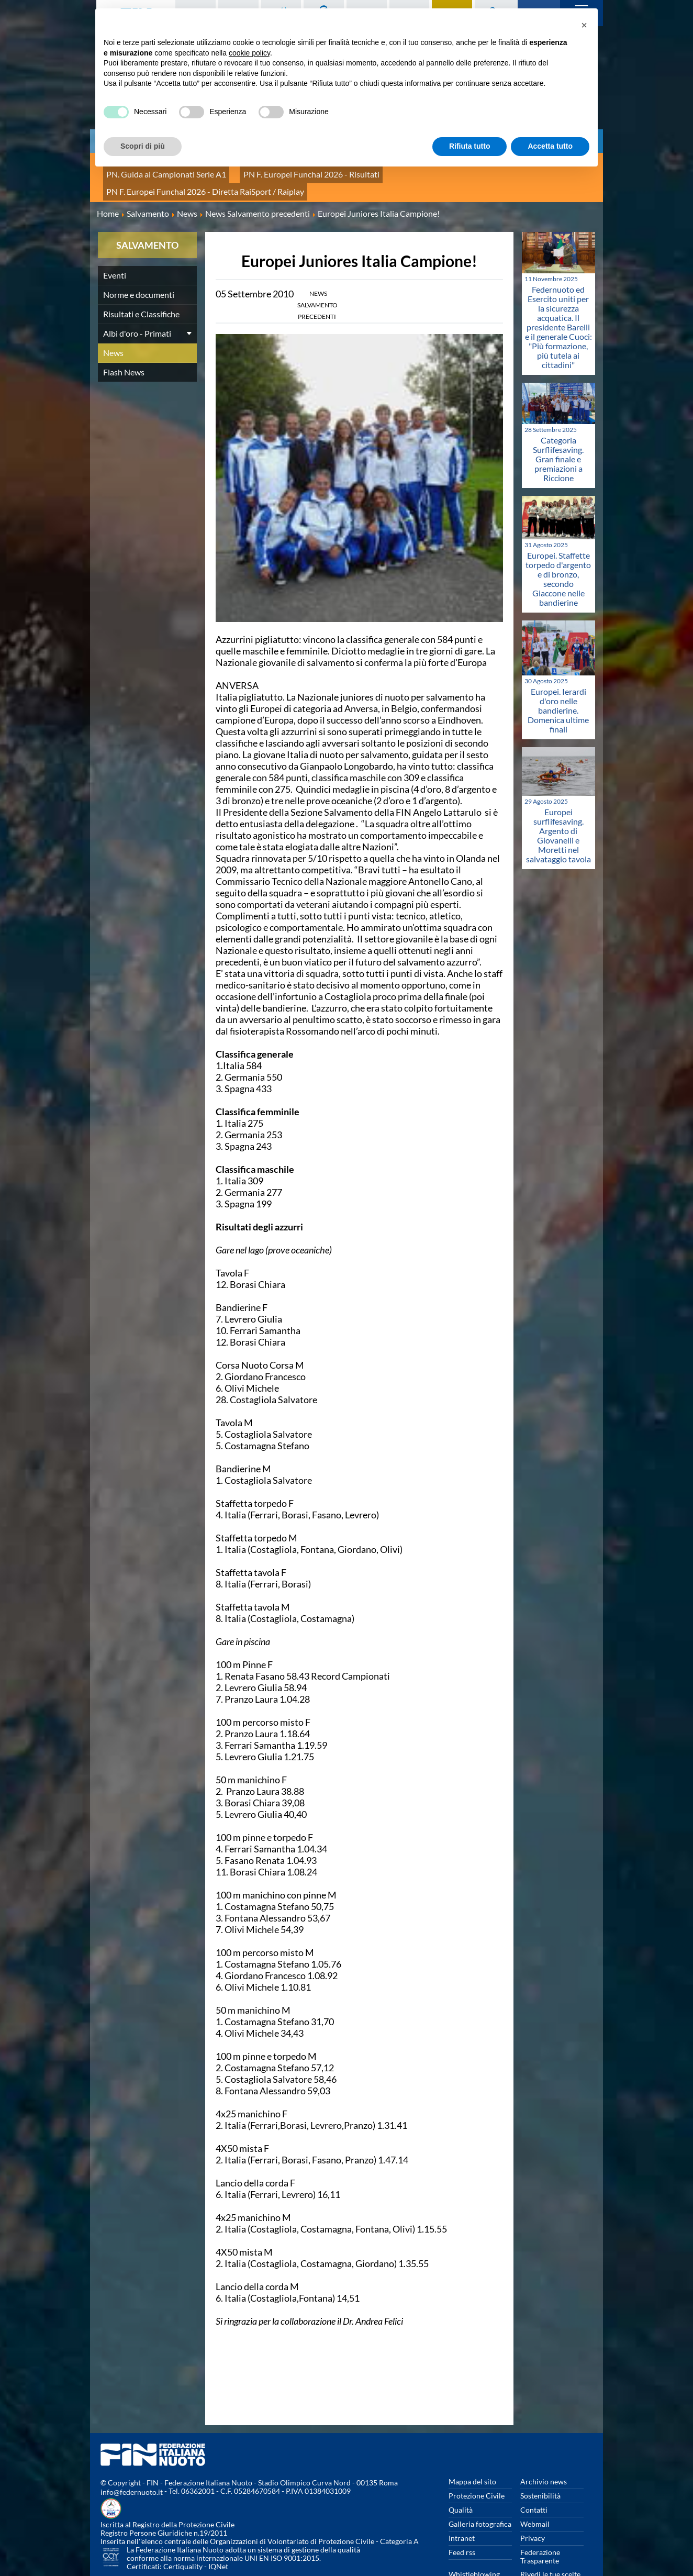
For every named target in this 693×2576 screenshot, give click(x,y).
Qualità (461, 2475)
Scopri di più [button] (142, 146)
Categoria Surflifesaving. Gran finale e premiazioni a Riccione (558, 424)
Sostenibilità (540, 2461)
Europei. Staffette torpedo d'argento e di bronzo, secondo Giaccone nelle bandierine (558, 543)
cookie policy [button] (249, 53)
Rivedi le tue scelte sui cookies (550, 2543)
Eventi (114, 241)
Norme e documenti (138, 260)
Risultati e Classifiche (141, 279)
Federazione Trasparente (540, 2521)
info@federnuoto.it (131, 2457)
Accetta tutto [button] (550, 146)
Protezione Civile (477, 2461)
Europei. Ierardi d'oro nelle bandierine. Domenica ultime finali (558, 675)
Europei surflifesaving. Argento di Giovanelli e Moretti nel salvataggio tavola (558, 800)
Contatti (533, 2475)
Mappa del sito (472, 2446)
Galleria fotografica (480, 2489)
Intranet (462, 2503)
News (113, 318)
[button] (584, 25)
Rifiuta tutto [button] (469, 146)
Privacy (532, 2503)
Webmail (535, 2489)
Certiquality (183, 2531)
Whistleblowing (474, 2539)
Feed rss (462, 2517)
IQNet (218, 2531)
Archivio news (543, 2446)
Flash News (123, 337)
